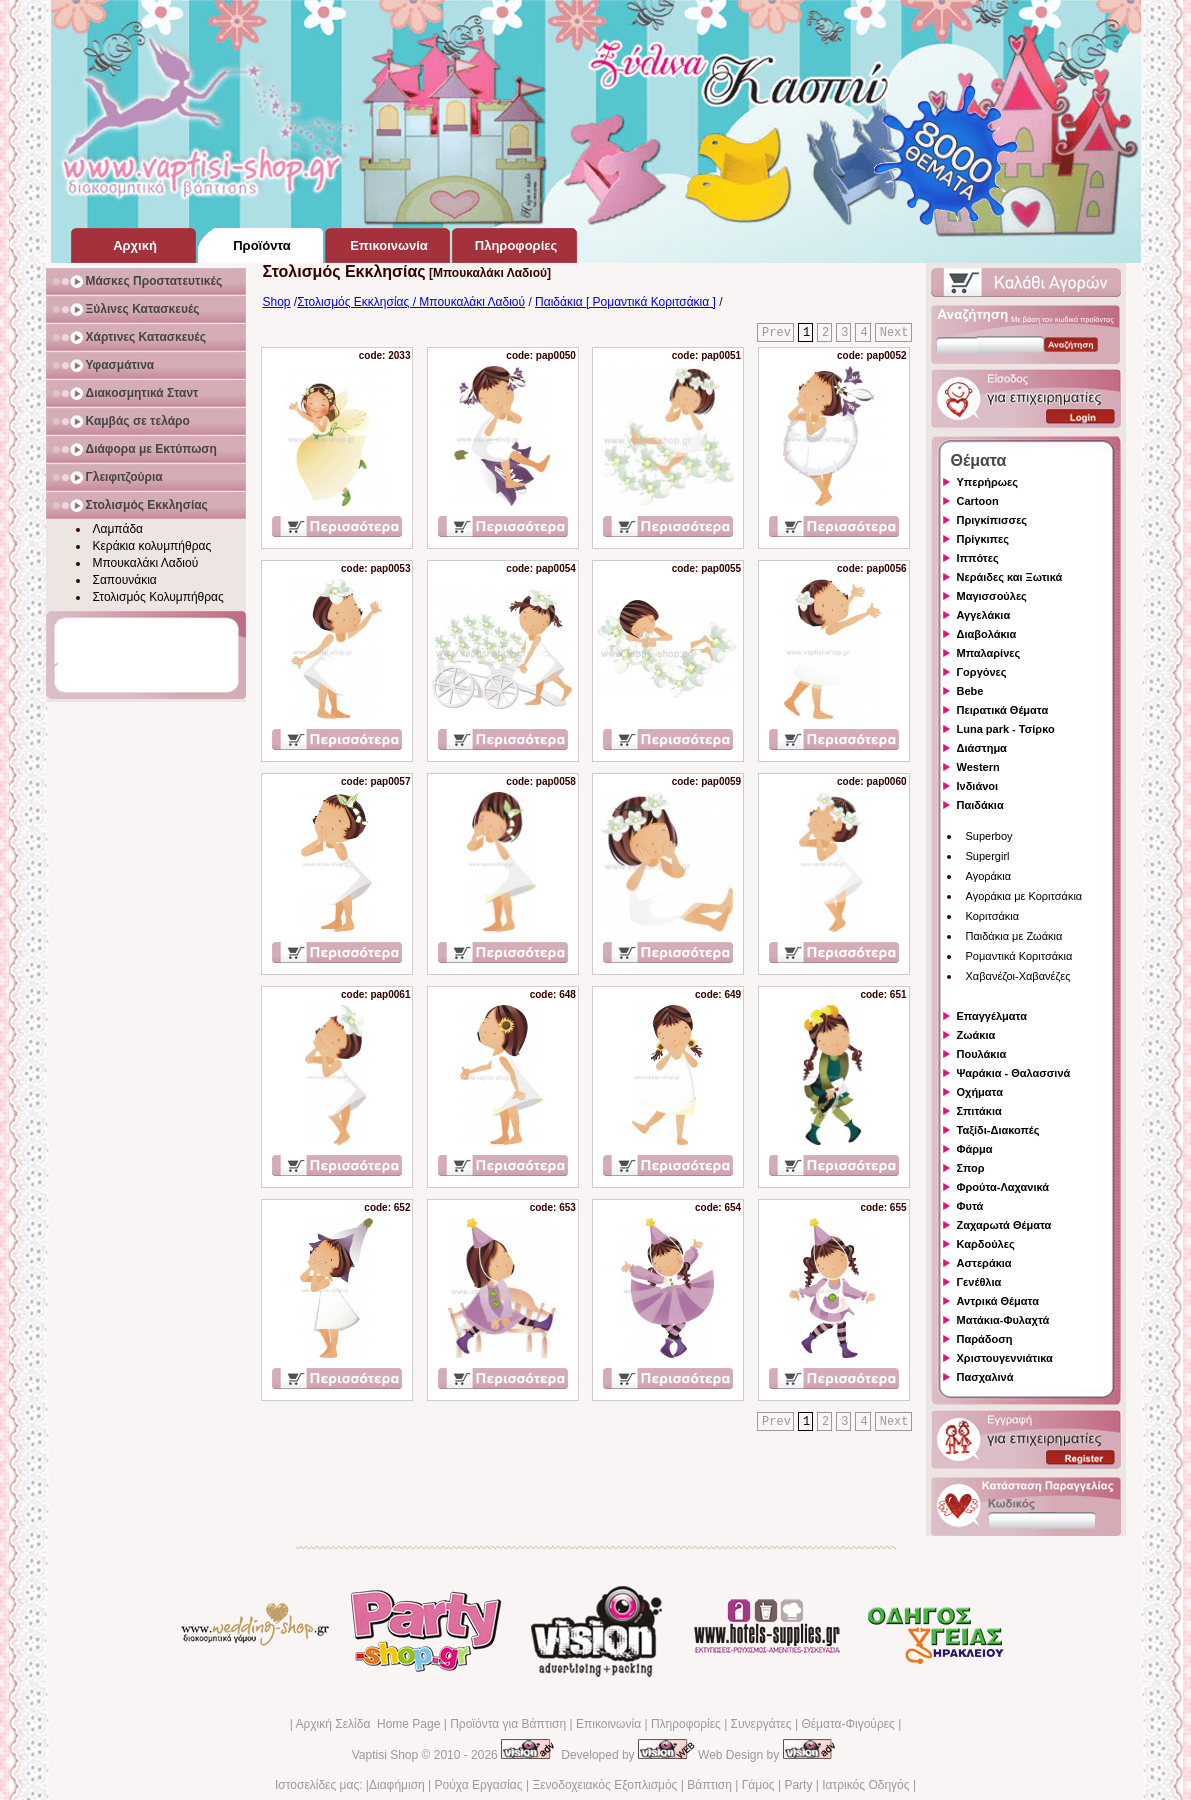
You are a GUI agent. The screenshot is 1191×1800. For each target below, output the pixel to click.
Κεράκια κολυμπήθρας (152, 546)
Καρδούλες (986, 1244)
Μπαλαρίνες (989, 653)
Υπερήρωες (988, 482)
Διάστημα (982, 748)
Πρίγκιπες (983, 539)
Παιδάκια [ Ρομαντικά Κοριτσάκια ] (625, 302)
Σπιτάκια (979, 1111)
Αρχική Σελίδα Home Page (367, 1724)
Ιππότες (978, 558)
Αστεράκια (984, 1263)
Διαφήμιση (397, 1785)
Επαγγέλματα (992, 1016)
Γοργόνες (982, 672)
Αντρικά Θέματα (998, 1301)
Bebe (970, 691)
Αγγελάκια (984, 615)
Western (978, 767)
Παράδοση (985, 1339)
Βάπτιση (709, 1785)
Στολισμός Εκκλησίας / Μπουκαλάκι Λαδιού (411, 302)
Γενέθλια (979, 1282)
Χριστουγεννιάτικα (1005, 1358)
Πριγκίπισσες (992, 520)
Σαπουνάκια (125, 580)
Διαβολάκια (987, 634)
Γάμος (758, 1785)
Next (894, 333)
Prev (776, 333)
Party (798, 1785)
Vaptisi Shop (385, 1755)
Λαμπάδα (118, 529)
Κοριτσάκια (993, 916)
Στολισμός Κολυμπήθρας (158, 597)
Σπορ (971, 1168)
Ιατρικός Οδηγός (865, 1785)
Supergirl (988, 856)
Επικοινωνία (608, 1724)
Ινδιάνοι (978, 786)
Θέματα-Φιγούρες (847, 1724)
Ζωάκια (976, 1035)
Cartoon (978, 501)
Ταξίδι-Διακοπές (998, 1130)
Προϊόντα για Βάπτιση (508, 1724)
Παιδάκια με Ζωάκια (1014, 936)
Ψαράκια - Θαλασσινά (1014, 1073)
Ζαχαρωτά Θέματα (1004, 1225)
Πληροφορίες (686, 1724)
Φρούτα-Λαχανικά (1003, 1187)
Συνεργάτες (761, 1724)
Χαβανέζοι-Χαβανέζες (1018, 976)
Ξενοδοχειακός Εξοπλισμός (604, 1785)
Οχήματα (980, 1092)
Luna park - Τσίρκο (1006, 729)
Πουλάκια (982, 1054)
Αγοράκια (989, 876)
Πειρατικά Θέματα (1003, 710)
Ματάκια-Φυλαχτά (1003, 1320)
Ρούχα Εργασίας (479, 1785)
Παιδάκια (980, 805)
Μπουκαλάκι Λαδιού (146, 563)
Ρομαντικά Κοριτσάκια (1019, 956)
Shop (277, 302)
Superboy (989, 836)
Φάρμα (975, 1149)
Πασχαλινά (985, 1377)
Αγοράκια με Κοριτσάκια (1024, 896)
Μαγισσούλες (992, 596)
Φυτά (970, 1206)
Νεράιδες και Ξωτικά (1010, 577)
